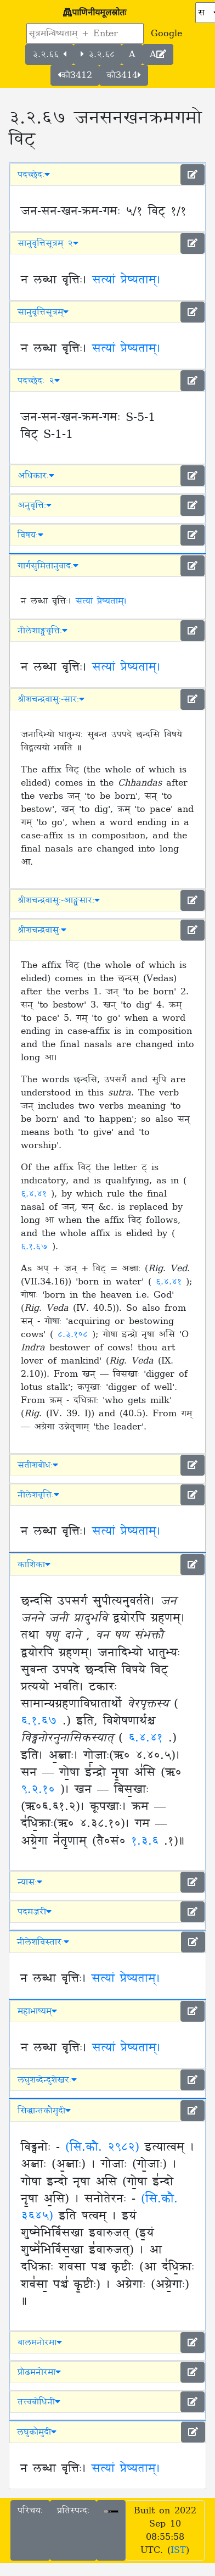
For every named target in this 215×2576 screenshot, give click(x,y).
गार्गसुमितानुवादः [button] (48, 566)
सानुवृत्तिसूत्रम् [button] (43, 312)
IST (178, 2550)
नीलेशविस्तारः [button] (43, 1942)
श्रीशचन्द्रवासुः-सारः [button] (51, 699)
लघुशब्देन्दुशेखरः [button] (47, 2080)
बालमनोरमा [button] (40, 2342)
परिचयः (30, 2510)
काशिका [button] (34, 1564)
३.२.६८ (98, 54)
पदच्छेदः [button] (34, 174)
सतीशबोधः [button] (38, 1465)
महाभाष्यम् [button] (37, 2011)
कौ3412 (75, 75)
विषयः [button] (30, 535)
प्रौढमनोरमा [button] (39, 2372)
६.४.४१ (36, 1194)
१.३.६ (147, 1841)
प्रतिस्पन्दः (73, 2510)
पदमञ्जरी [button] (35, 1912)
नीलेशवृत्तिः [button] (38, 1495)
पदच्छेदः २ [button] (39, 380)
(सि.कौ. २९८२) (102, 2147)
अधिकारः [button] (36, 476)
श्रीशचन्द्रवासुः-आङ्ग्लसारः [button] (59, 900)
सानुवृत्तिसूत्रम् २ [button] (48, 243)
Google (166, 33)
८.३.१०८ (75, 1334)
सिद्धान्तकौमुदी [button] (44, 2110)
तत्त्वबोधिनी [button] (39, 2402)
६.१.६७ (36, 1246)
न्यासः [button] (30, 1882)
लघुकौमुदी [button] (36, 2432)
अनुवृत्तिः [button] (35, 505)
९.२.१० (40, 1789)
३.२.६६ (49, 54)
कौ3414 (123, 75)
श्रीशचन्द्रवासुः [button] (42, 930)
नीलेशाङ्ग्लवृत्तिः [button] (42, 630)
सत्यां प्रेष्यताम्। (126, 280)
